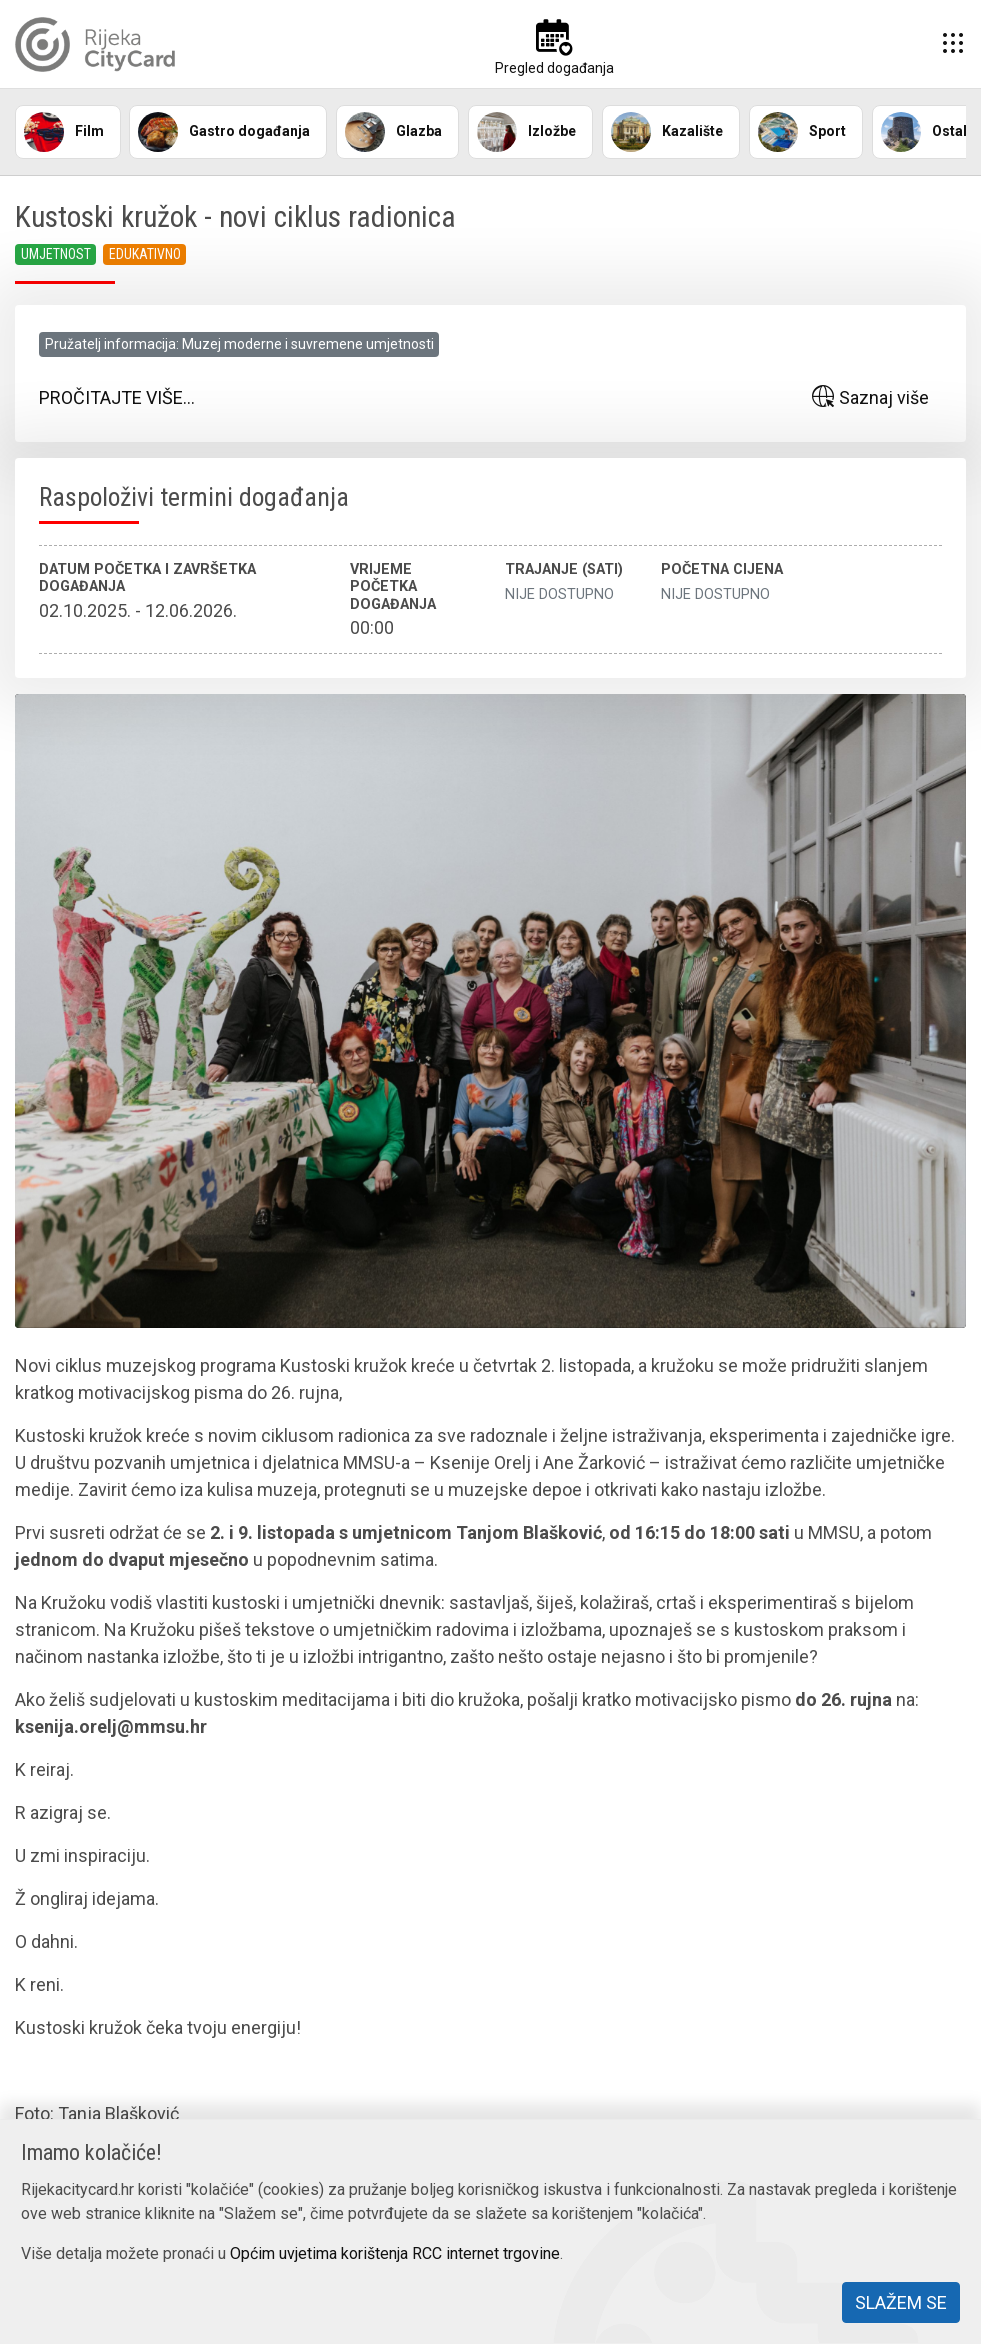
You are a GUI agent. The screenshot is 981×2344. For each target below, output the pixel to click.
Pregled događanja (554, 67)
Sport (802, 132)
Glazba (393, 132)
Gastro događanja (224, 132)
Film (64, 132)
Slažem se (901, 2302)
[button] (953, 44)
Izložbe (526, 132)
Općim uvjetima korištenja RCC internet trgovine (395, 2253)
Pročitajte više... (117, 397)
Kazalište (667, 132)
